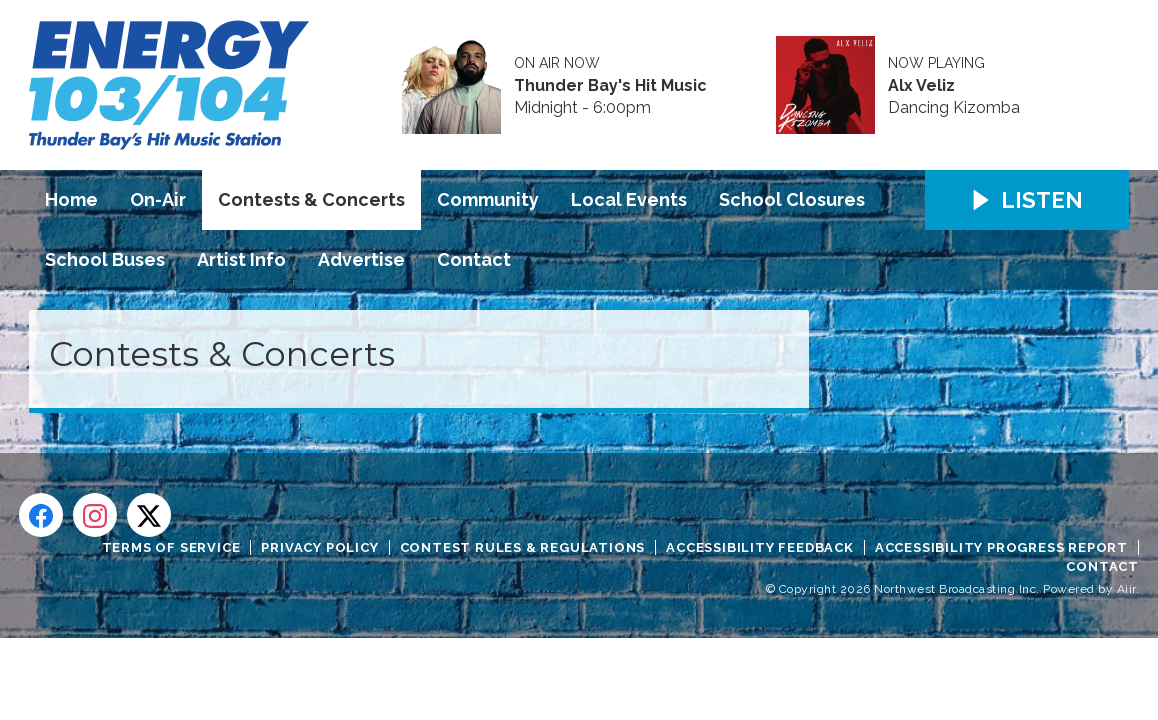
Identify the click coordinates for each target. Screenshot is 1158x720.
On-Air (158, 199)
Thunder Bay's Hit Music (610, 86)
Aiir (1126, 589)
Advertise (361, 259)
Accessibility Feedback (760, 547)
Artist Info (241, 259)
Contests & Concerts (311, 199)
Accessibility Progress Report (1001, 547)
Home (71, 199)
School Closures (792, 199)
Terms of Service (171, 547)
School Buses (105, 259)
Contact (474, 259)
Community (488, 199)
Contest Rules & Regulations (523, 547)
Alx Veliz (921, 86)
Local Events (629, 199)
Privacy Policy (319, 547)
